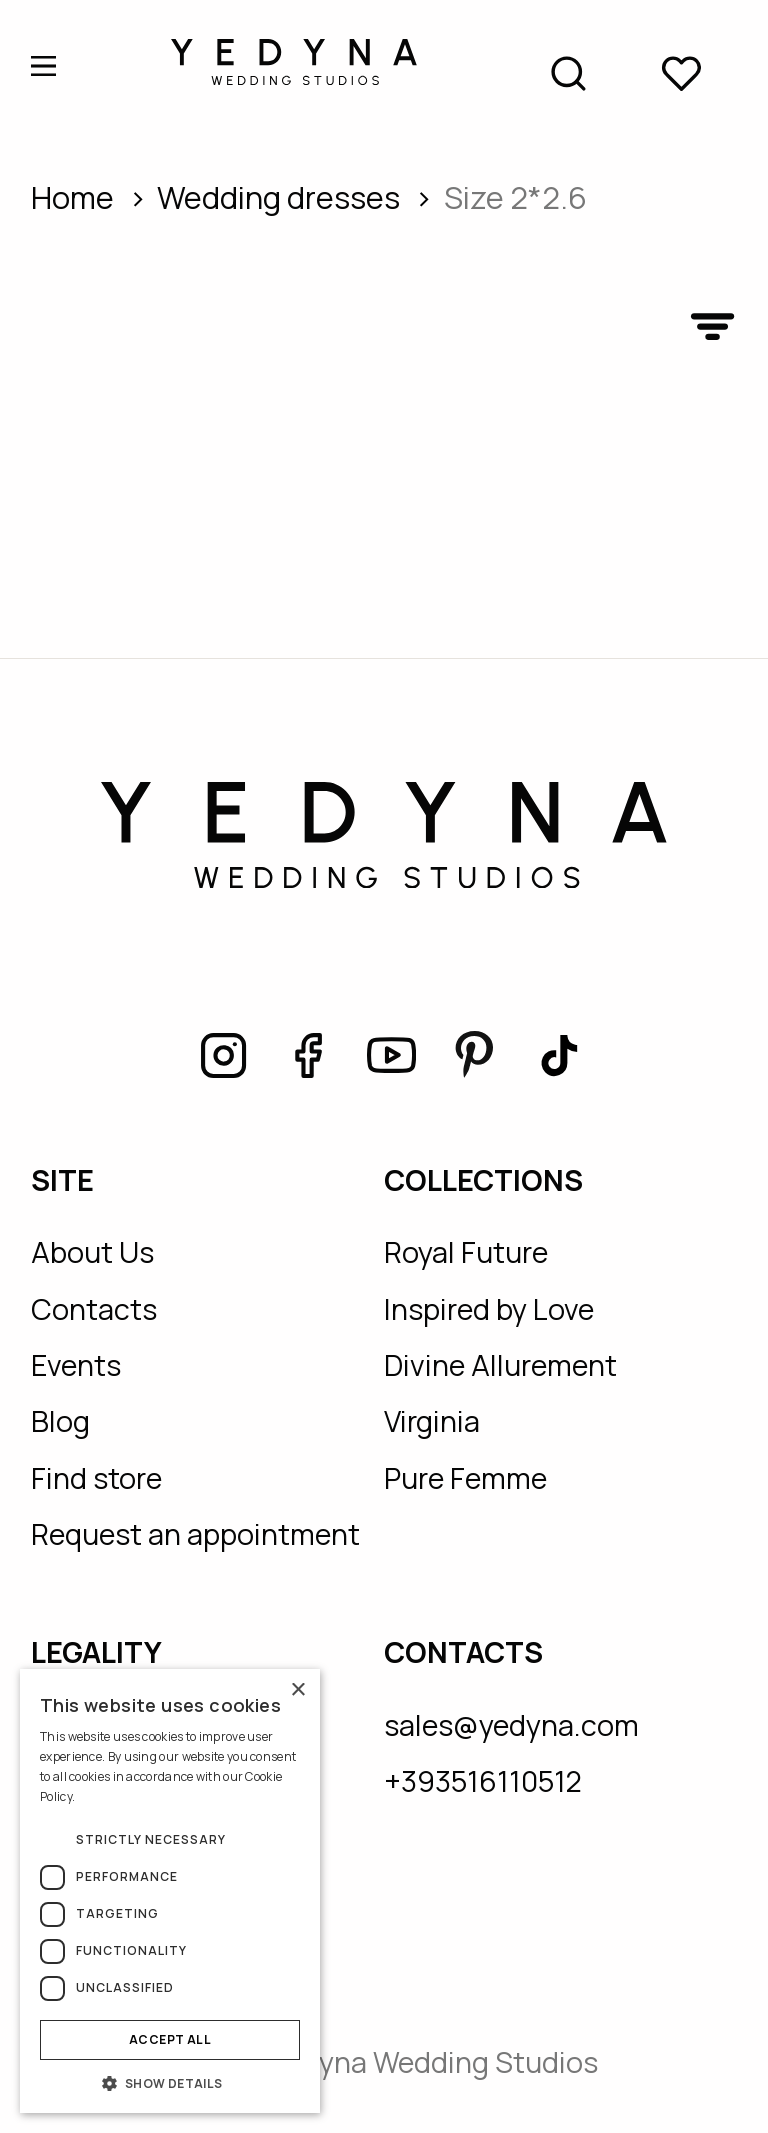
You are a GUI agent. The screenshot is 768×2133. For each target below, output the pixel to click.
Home (72, 197)
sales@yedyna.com (511, 1725)
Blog (60, 1421)
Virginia (432, 1421)
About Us (92, 1252)
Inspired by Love (489, 1309)
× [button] (297, 1690)
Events (76, 1365)
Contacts (94, 1309)
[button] (170, 2083)
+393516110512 (483, 1781)
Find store (96, 1478)
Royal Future (466, 1252)
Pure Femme (465, 1478)
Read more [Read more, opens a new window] (107, 1796)
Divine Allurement (500, 1365)
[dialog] (170, 1891)
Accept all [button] (170, 2039)
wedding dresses (278, 197)
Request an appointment (195, 1534)
